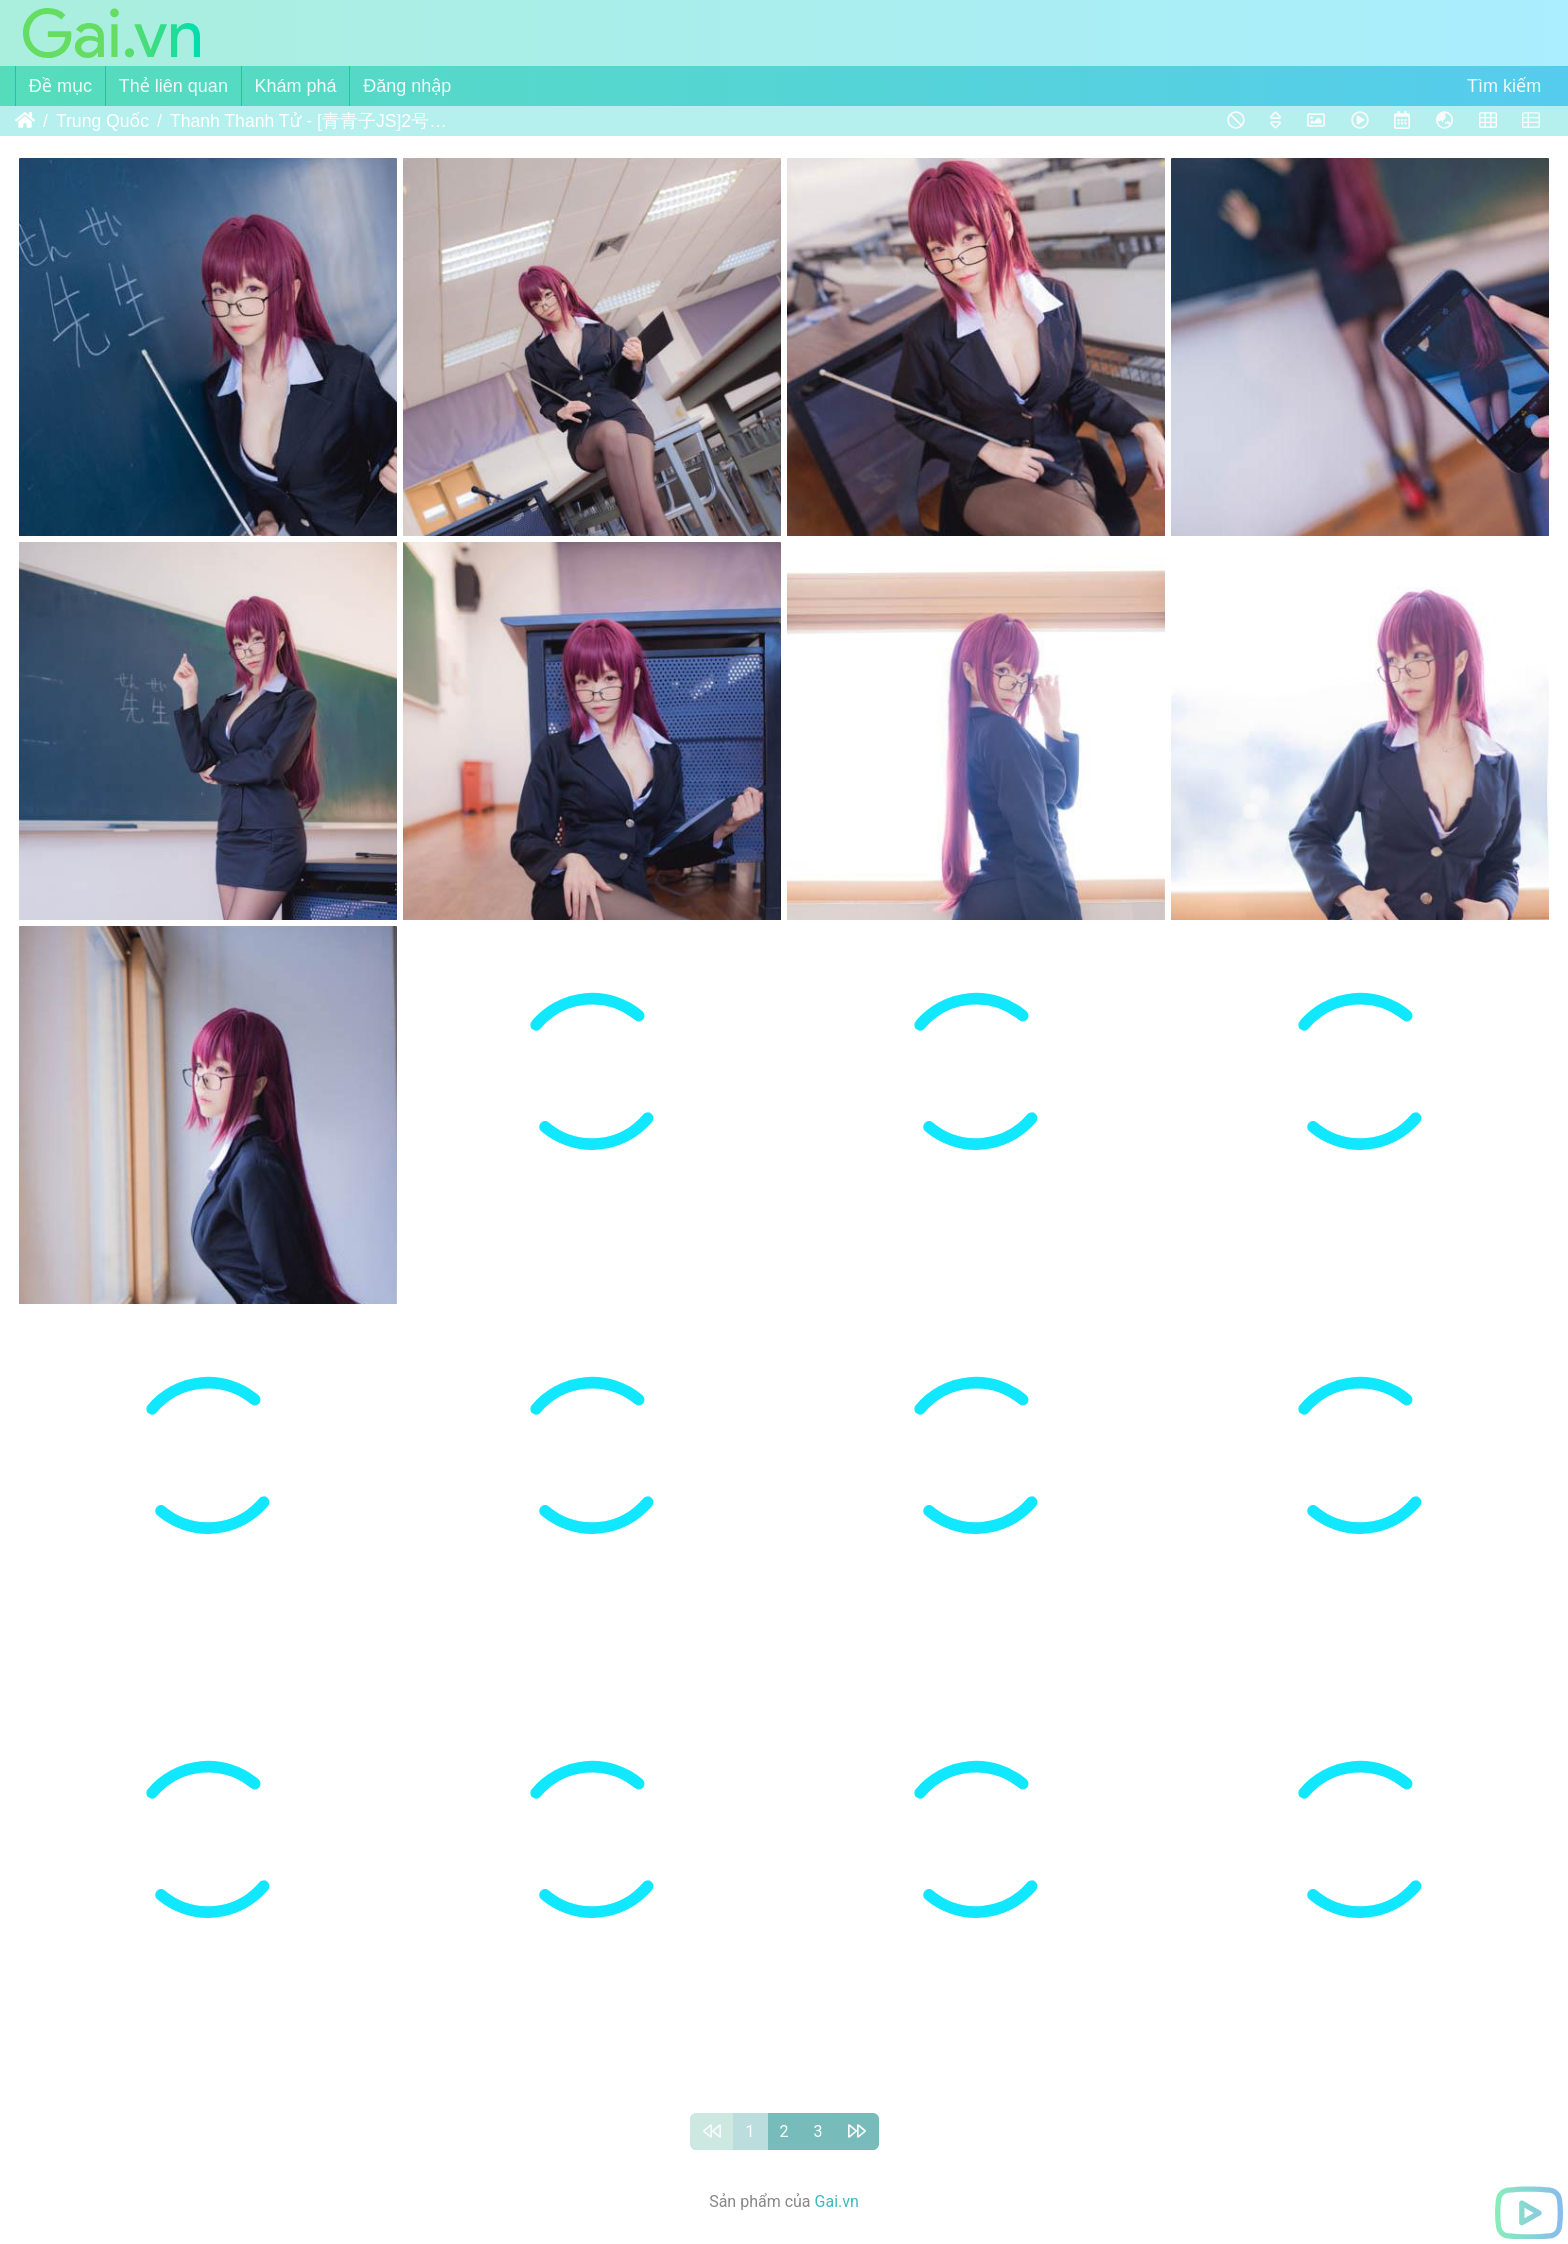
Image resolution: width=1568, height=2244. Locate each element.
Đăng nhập (407, 86)
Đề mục (60, 86)
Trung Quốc (102, 121)
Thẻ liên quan (173, 86)
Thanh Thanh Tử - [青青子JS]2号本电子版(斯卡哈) (309, 121)
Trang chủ (25, 121)
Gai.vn (837, 2201)
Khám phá (296, 86)
